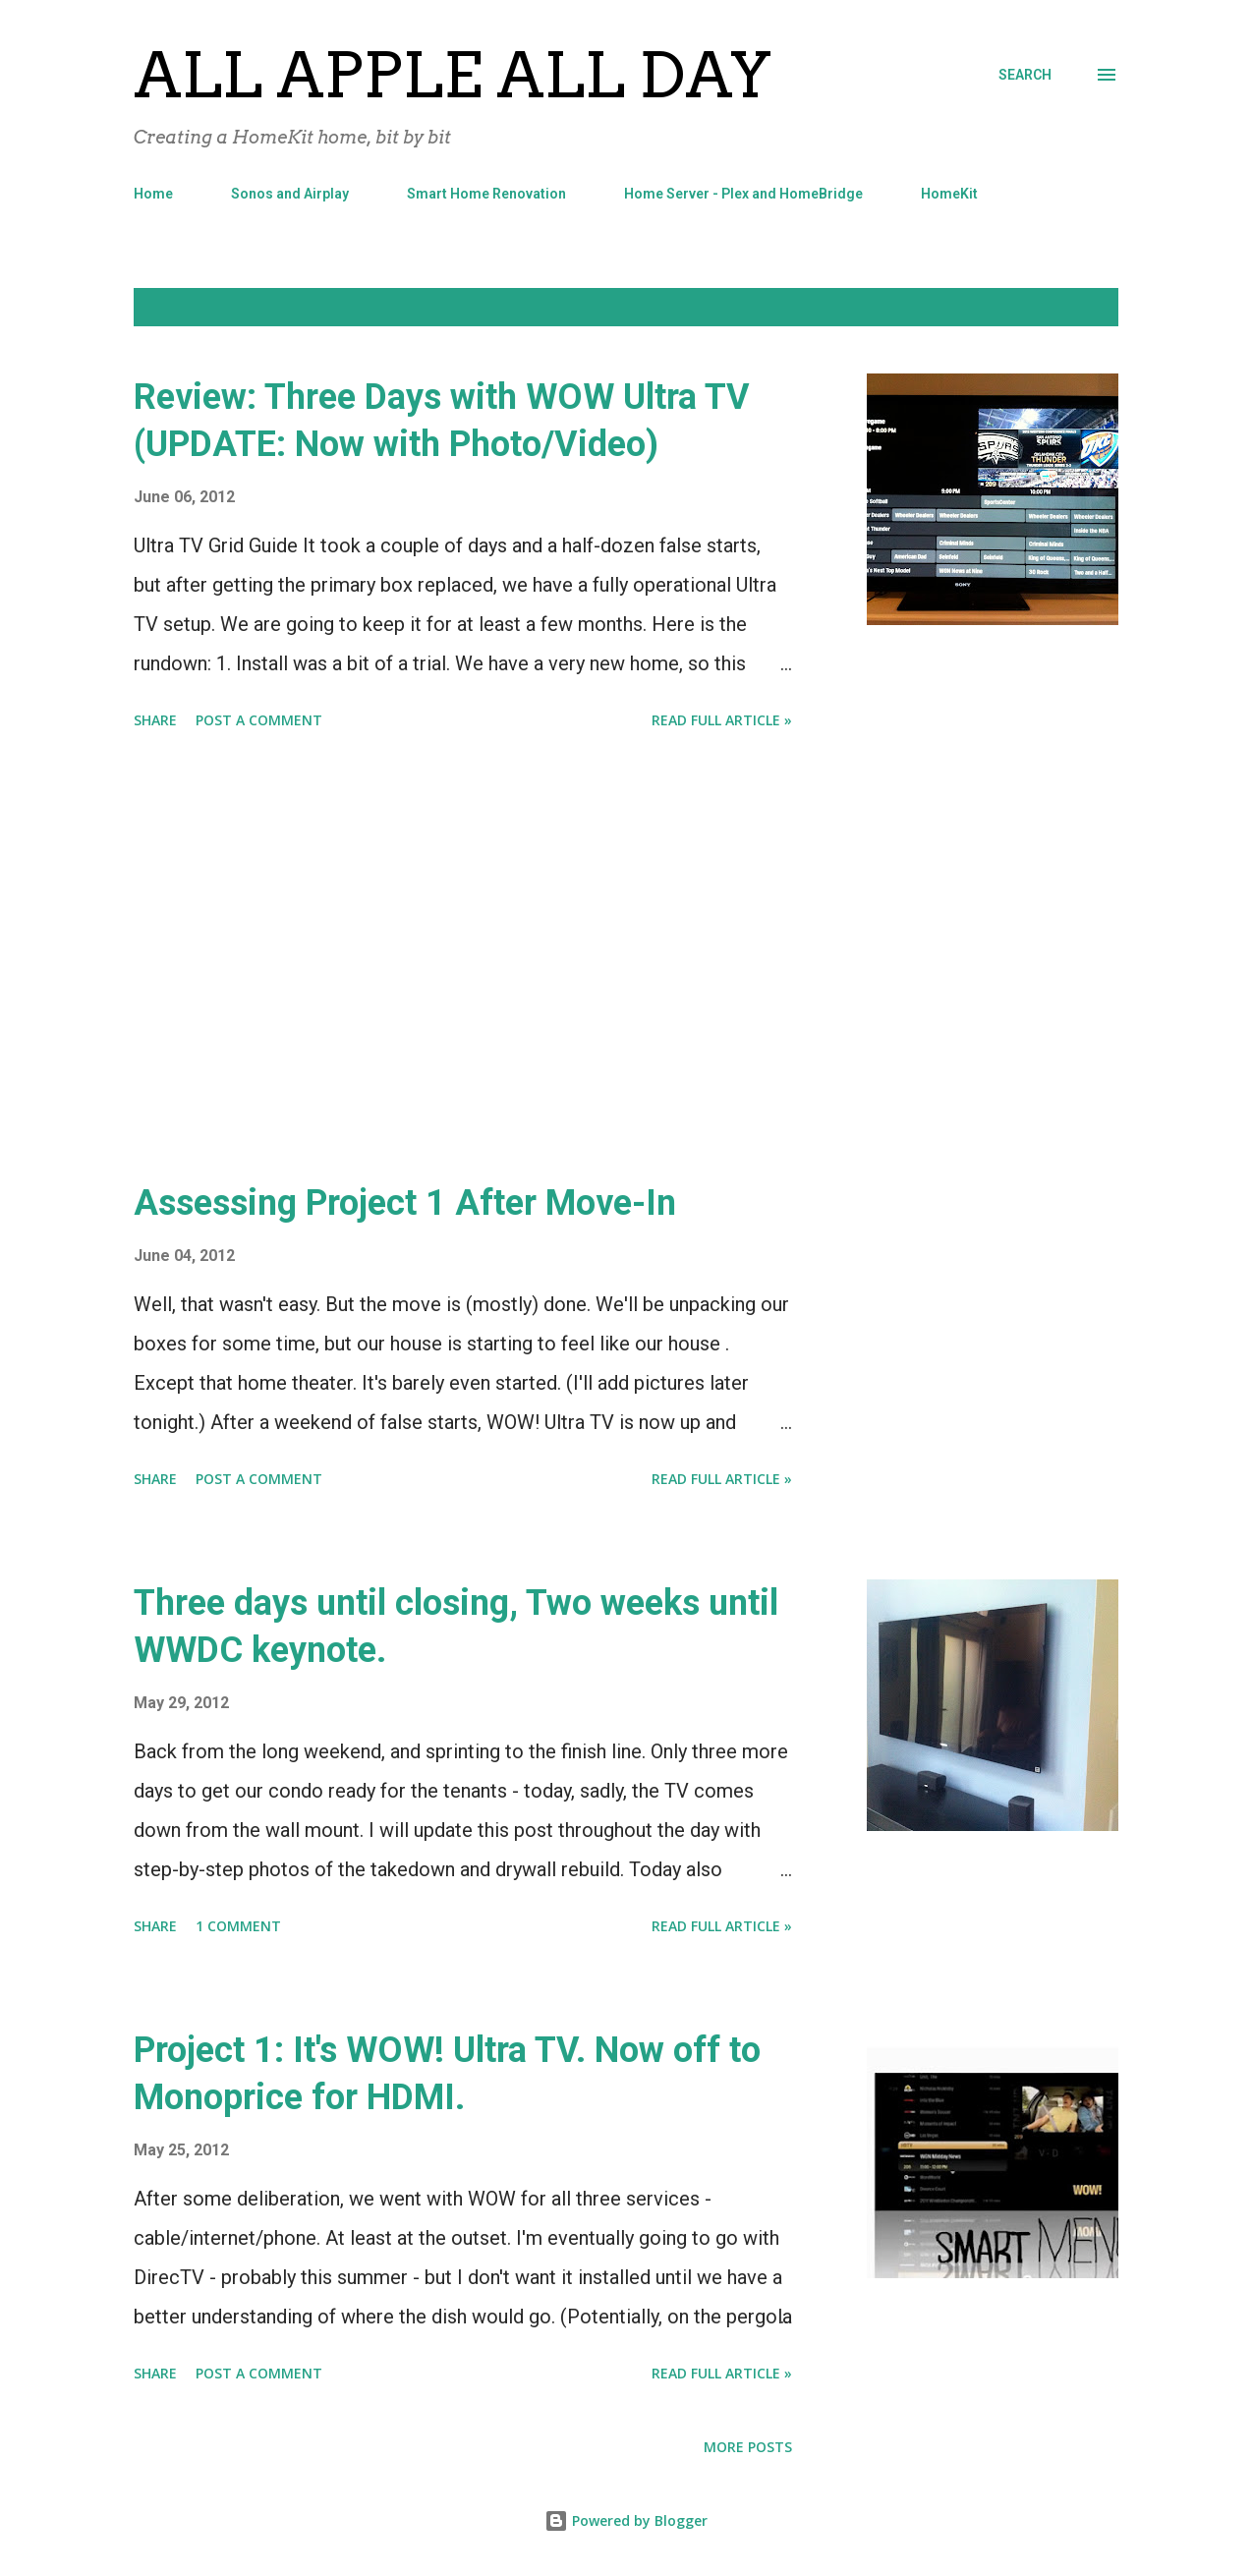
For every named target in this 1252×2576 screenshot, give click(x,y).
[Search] (1025, 74)
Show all (1069, 307)
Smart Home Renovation (486, 193)
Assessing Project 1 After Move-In (405, 1203)
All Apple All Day (452, 74)
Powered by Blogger (626, 2520)
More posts (748, 2446)
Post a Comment (259, 720)
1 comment (238, 1926)
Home (153, 193)
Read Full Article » (722, 720)
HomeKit (949, 193)
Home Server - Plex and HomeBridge (743, 193)
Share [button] (155, 720)
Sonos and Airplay (290, 193)
